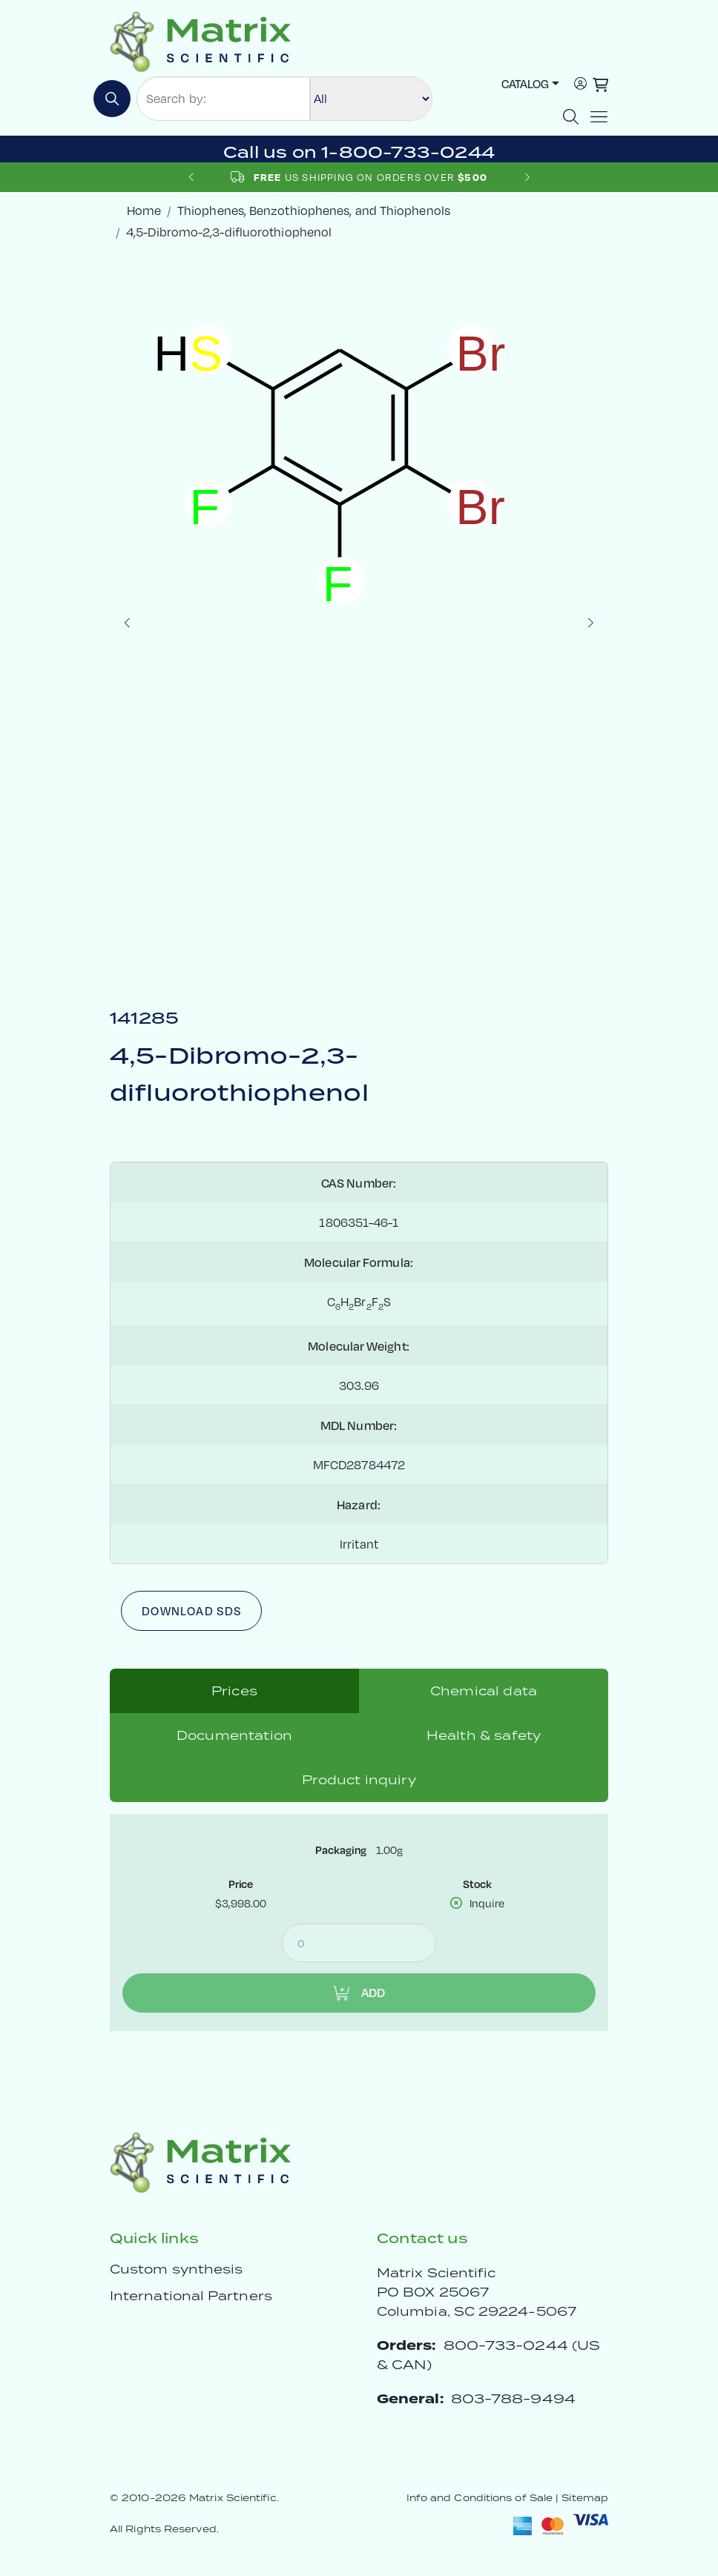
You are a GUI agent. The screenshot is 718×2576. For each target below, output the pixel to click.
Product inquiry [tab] (358, 1780)
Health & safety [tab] (483, 1735)
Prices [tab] (234, 1691)
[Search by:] (223, 98)
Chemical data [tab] (483, 1691)
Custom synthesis (176, 2269)
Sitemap (584, 2497)
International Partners (191, 2296)
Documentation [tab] (234, 1735)
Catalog (525, 83)
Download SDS (191, 1610)
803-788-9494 (513, 2398)
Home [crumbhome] (144, 210)
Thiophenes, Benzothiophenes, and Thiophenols (313, 210)
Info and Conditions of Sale (479, 2497)
